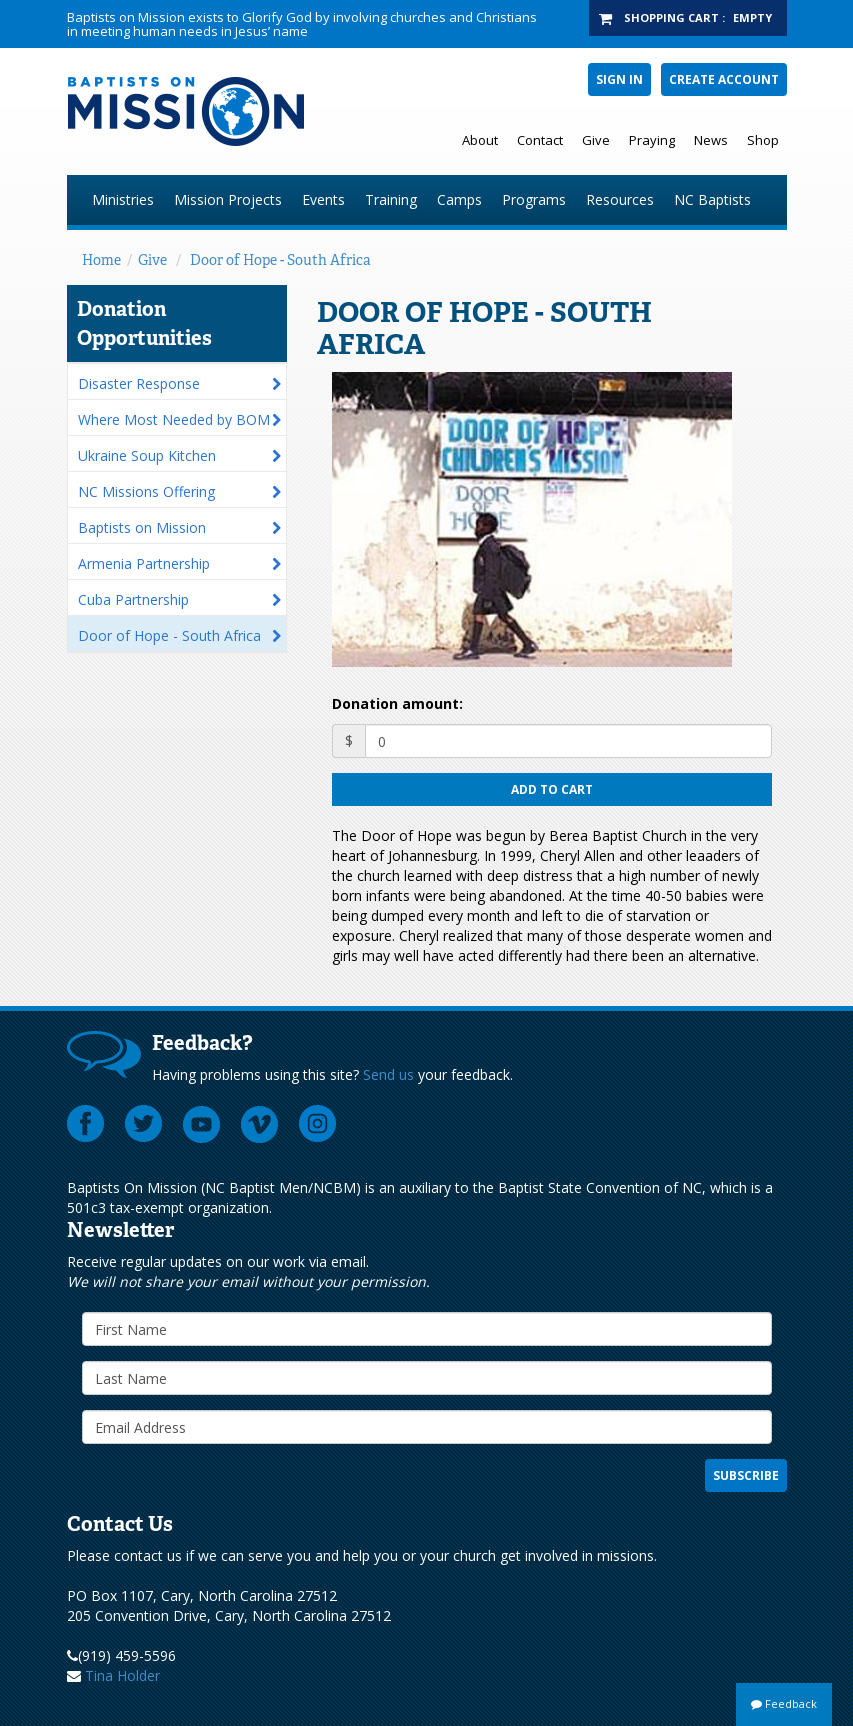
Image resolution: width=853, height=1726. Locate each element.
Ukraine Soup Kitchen (147, 455)
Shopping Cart (671, 17)
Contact (540, 140)
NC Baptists (712, 199)
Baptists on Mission (142, 527)
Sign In (619, 79)
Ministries (123, 199)
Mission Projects (228, 199)
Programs (534, 199)
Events (323, 199)
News (711, 140)
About (480, 140)
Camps (459, 199)
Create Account (724, 79)
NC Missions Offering (146, 491)
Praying (652, 140)
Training (391, 199)
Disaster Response (139, 383)
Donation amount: (397, 703)
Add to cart (552, 789)
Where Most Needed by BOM (174, 419)
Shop (763, 140)
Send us (388, 1074)
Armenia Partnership (144, 563)
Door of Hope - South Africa (280, 260)
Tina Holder (122, 1675)
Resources (620, 199)
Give (596, 140)
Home (101, 260)
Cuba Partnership (133, 599)
